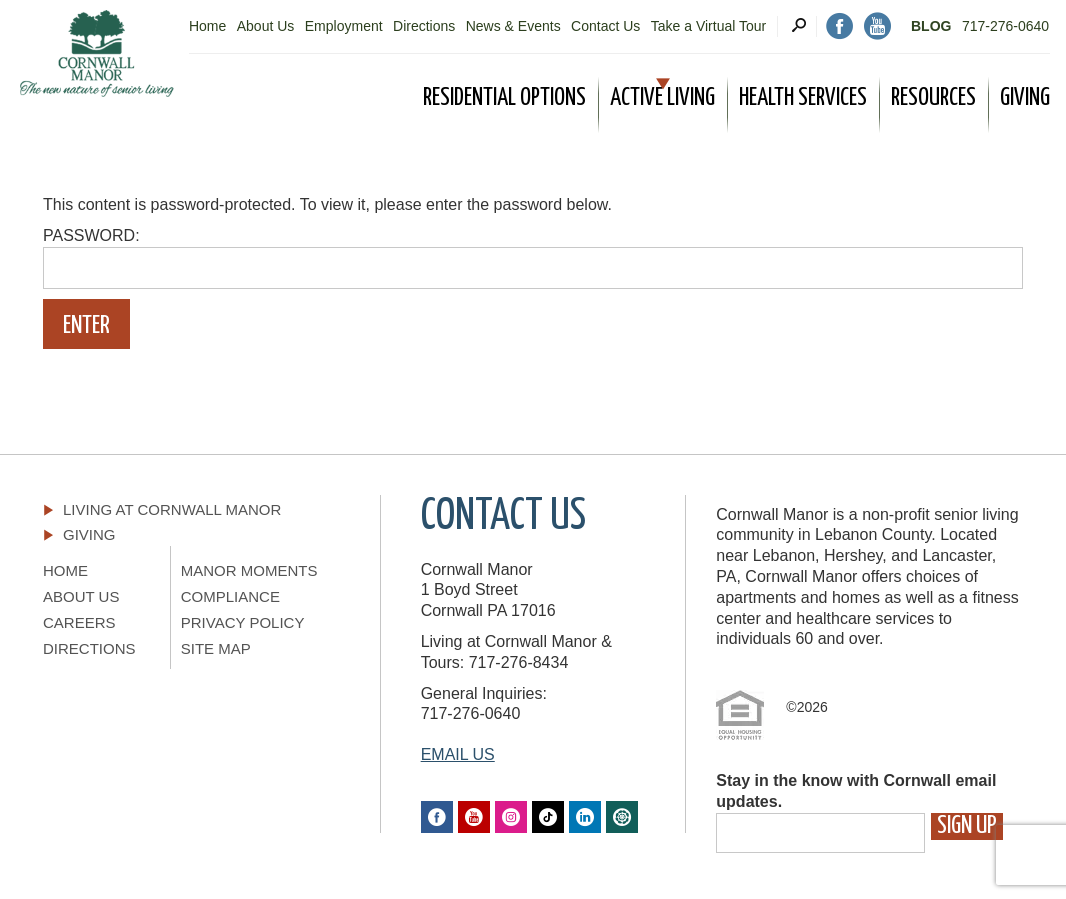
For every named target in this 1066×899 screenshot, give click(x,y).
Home (207, 26)
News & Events (513, 26)
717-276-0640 (1005, 26)
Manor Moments (249, 570)
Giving (89, 534)
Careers (79, 622)
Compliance (230, 596)
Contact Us (605, 26)
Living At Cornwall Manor (172, 509)
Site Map (216, 648)
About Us (266, 26)
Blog (931, 26)
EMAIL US (458, 754)
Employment (344, 26)
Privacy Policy (243, 622)
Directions (424, 26)
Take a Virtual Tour (708, 26)
